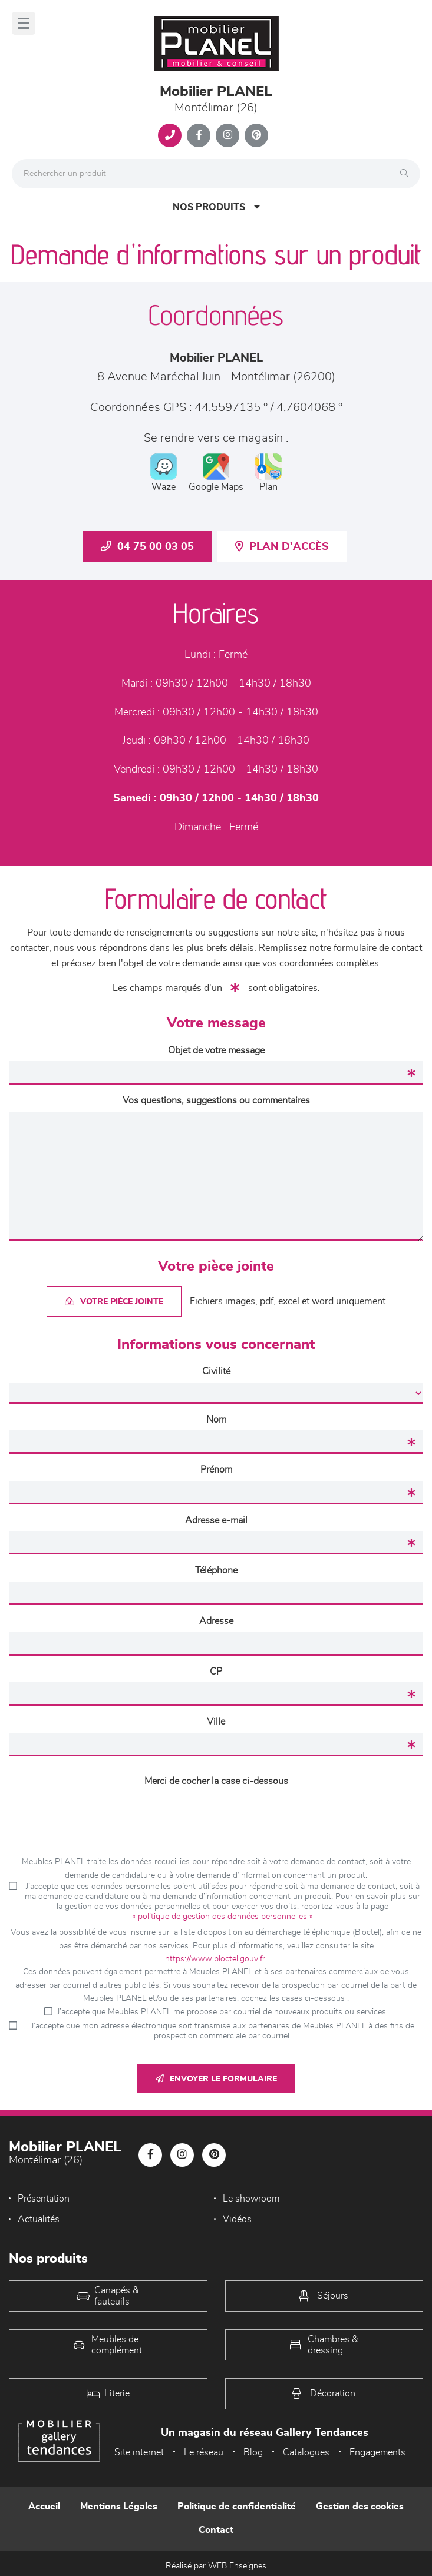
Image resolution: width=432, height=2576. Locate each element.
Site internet (139, 2452)
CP (216, 1671)
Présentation (44, 2198)
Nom (216, 1419)
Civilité (216, 1371)
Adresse (216, 1621)
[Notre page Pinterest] (256, 135)
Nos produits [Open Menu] (216, 207)
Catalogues (306, 2452)
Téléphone (216, 1570)
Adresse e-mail (216, 1520)
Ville (216, 1721)
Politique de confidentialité (236, 2506)
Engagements (377, 2452)
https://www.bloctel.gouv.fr (215, 1959)
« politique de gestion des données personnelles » (222, 1916)
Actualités (39, 2219)
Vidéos (237, 2219)
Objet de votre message (216, 1050)
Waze (163, 472)
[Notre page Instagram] (227, 135)
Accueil (44, 2506)
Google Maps (216, 472)
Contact (216, 2530)
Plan (268, 472)
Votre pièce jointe (114, 1301)
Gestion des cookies (360, 2506)
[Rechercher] (407, 173)
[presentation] (216, 1815)
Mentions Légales (118, 2506)
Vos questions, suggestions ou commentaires (216, 1100)
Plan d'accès (282, 546)
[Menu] (23, 23)
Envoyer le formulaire (216, 2078)
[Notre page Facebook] (198, 135)
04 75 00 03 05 (147, 546)
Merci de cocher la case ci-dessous (216, 1781)
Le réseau (203, 2452)
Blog (253, 2452)
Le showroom (251, 2198)
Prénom (216, 1469)
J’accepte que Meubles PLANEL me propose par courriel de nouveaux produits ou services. (222, 2012)
